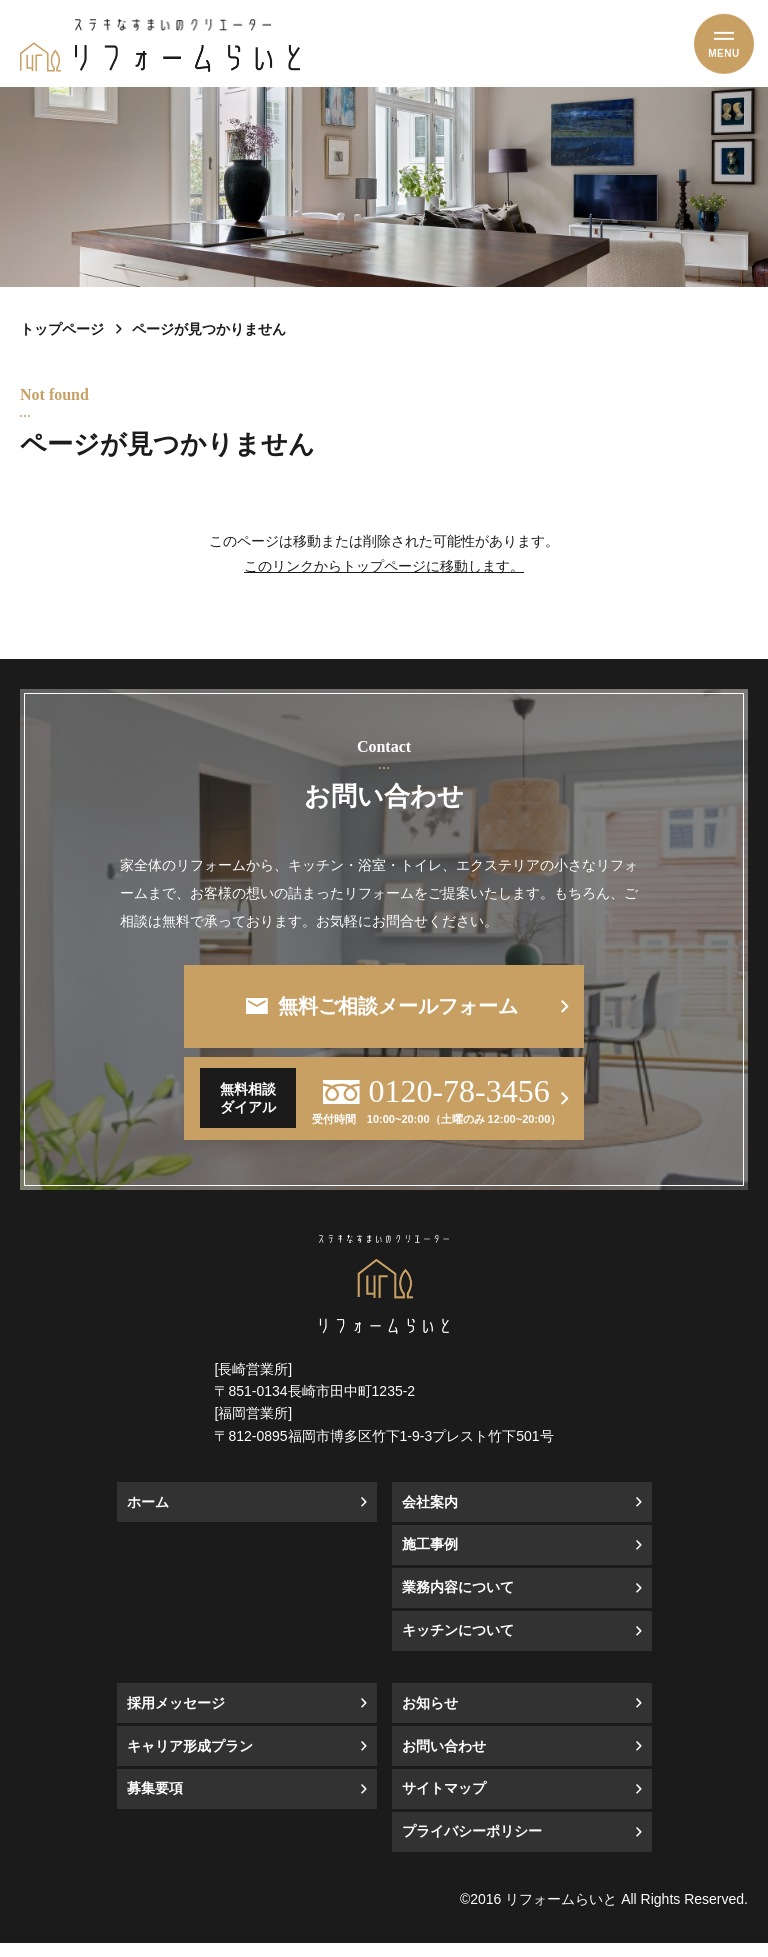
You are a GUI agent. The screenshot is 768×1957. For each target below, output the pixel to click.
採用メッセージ (176, 1717)
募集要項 (155, 1802)
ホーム (148, 1516)
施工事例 (430, 1558)
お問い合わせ (444, 1760)
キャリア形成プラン (190, 1760)
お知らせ (430, 1717)
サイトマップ (444, 1802)
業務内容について (458, 1601)
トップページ (62, 329)
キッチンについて (458, 1644)
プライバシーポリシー (472, 1845)
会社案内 (430, 1516)
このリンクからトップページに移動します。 (384, 566)
